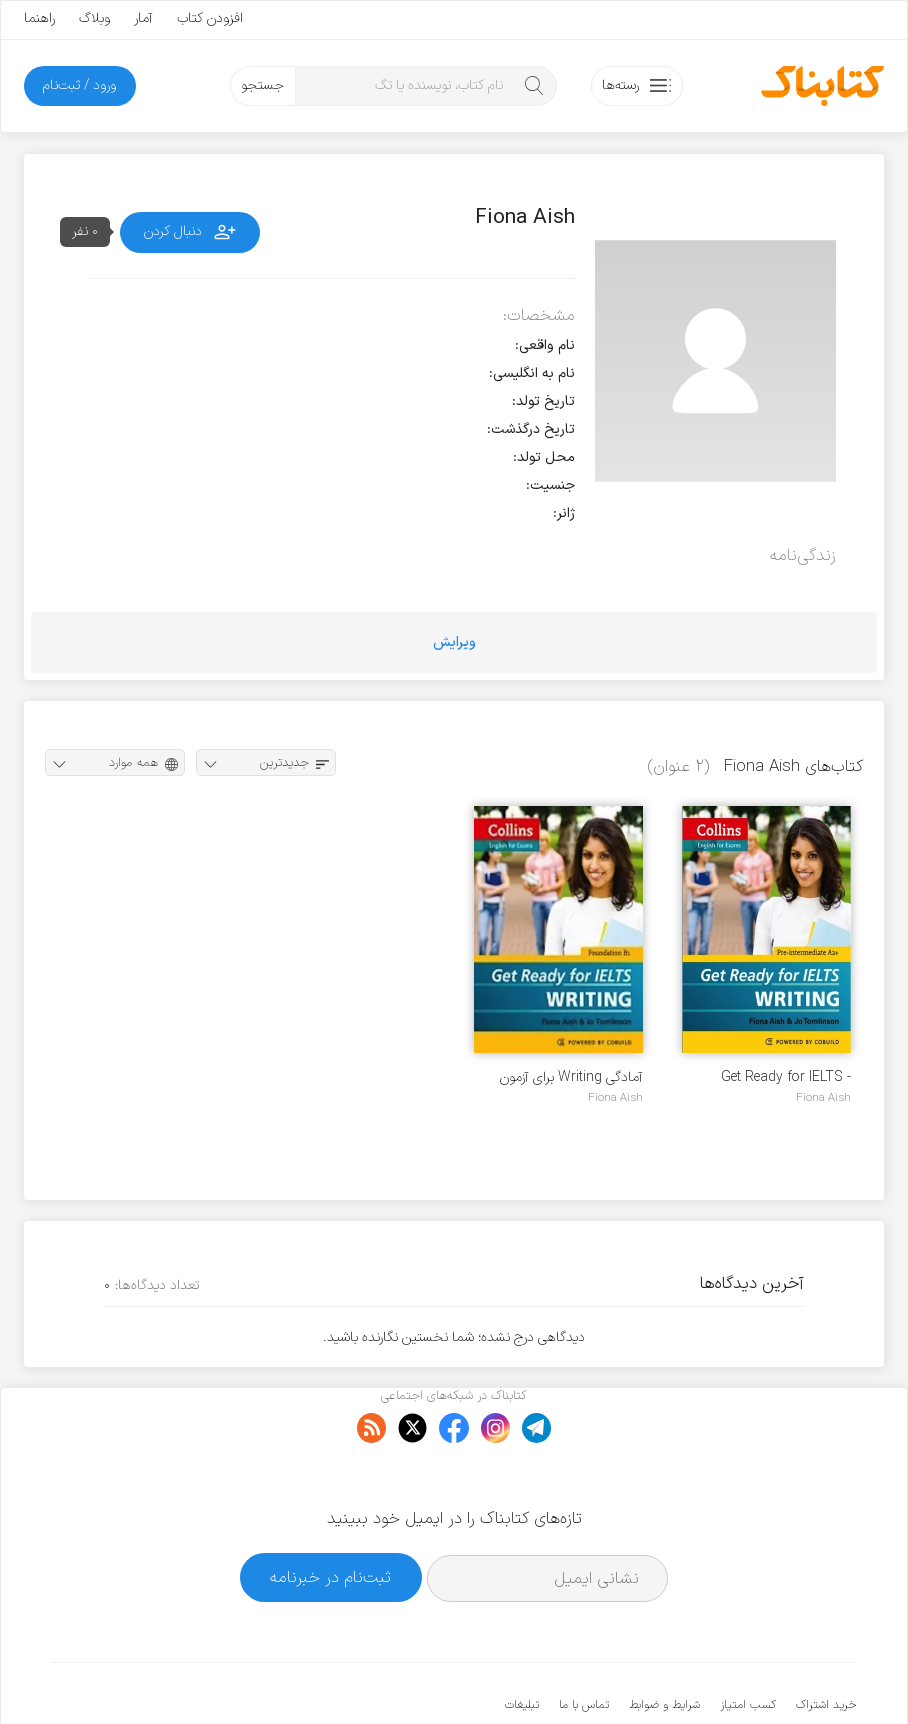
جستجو (262, 85)
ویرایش (454, 642)
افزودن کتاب (210, 18)
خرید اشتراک (826, 1644)
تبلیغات (522, 1644)
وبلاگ (94, 18)
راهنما (39, 18)
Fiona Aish (823, 1098)
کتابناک (750, 1675)
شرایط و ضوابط (664, 1644)
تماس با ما (584, 1644)
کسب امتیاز (748, 1644)
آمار (143, 18)
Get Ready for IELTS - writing (786, 1077)
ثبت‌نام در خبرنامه (330, 1516)
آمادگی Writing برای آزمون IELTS (571, 1077)
